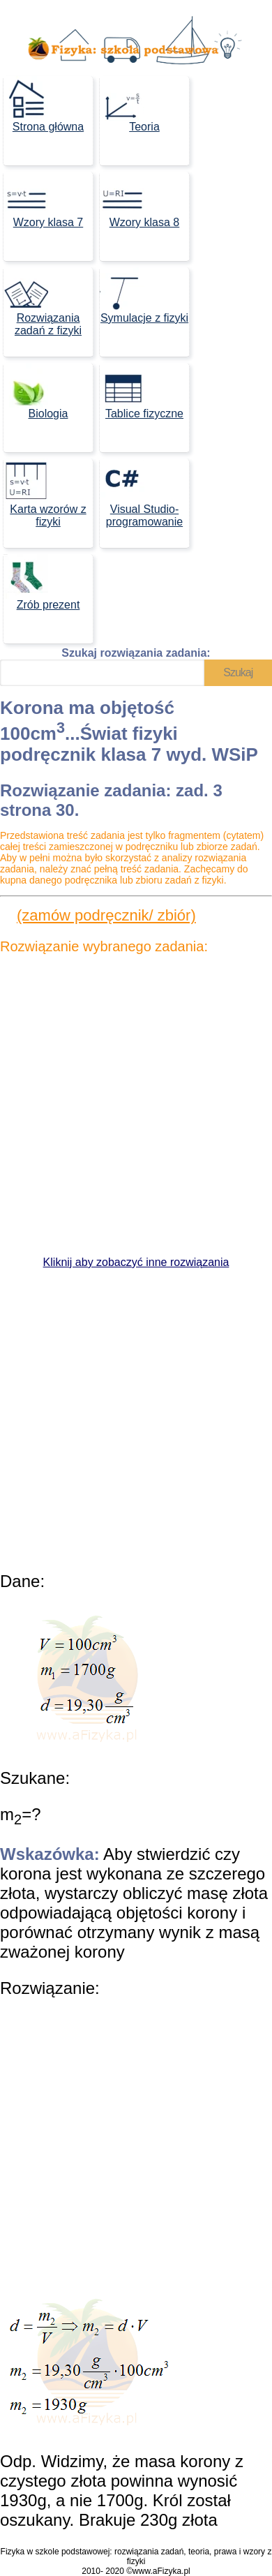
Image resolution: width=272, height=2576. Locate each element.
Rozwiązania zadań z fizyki (42, 301)
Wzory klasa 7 (43, 200)
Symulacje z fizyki (144, 295)
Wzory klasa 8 (139, 200)
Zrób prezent (41, 582)
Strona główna (43, 104)
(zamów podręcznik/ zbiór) (106, 915)
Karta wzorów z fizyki (44, 493)
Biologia (35, 391)
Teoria (130, 104)
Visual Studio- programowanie (141, 493)
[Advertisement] (136, 1105)
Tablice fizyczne (141, 391)
